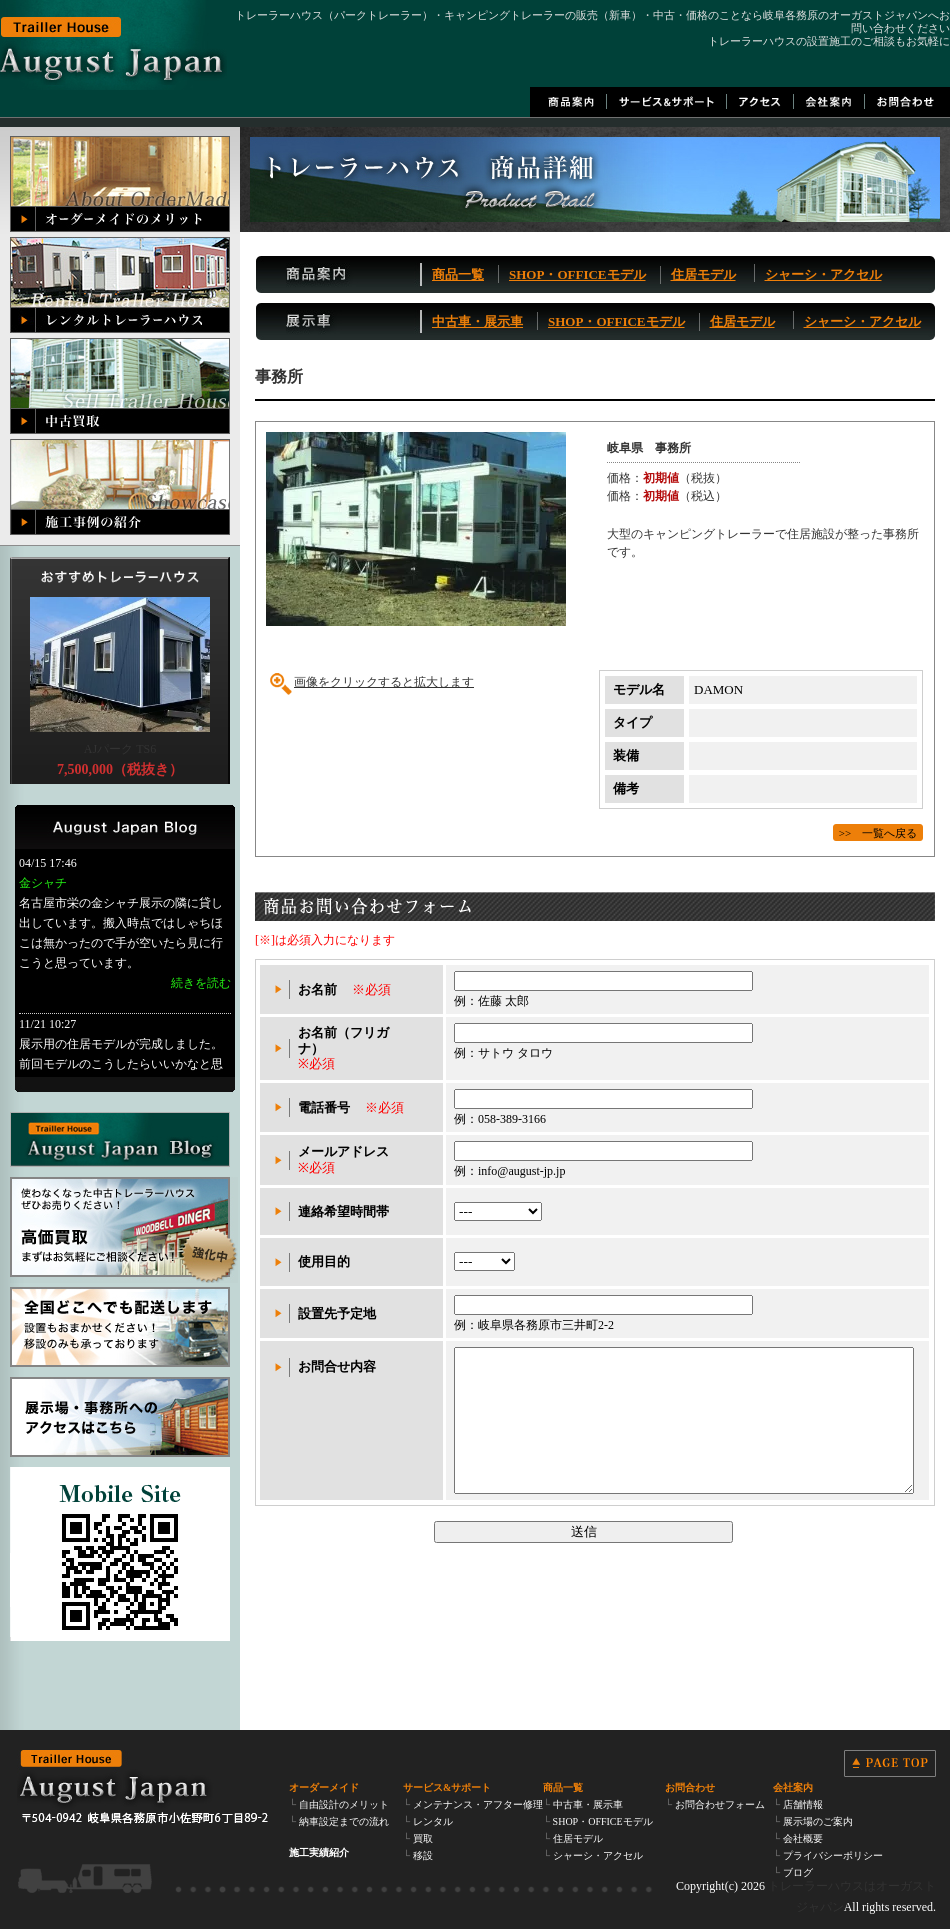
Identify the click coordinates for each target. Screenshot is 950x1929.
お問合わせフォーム (720, 1804)
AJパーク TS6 (120, 749)
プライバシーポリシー (833, 1855)
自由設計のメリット (344, 1804)
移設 (423, 1855)
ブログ (798, 1872)
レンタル (433, 1821)
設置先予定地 (337, 1313)
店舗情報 (803, 1804)
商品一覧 (458, 274)
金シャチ (43, 883)
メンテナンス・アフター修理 (478, 1804)
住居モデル (703, 274)
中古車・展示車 (477, 321)
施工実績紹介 (319, 1852)
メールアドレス (343, 1151)
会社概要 (803, 1838)
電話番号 (324, 1107)
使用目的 (324, 1261)
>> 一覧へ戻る (878, 831)
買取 (423, 1838)
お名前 (317, 989)
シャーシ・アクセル (823, 274)
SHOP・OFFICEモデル (577, 274)
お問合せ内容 (337, 1366)
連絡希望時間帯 (343, 1211)
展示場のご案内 (818, 1821)
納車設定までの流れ (344, 1821)
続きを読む (201, 983)
